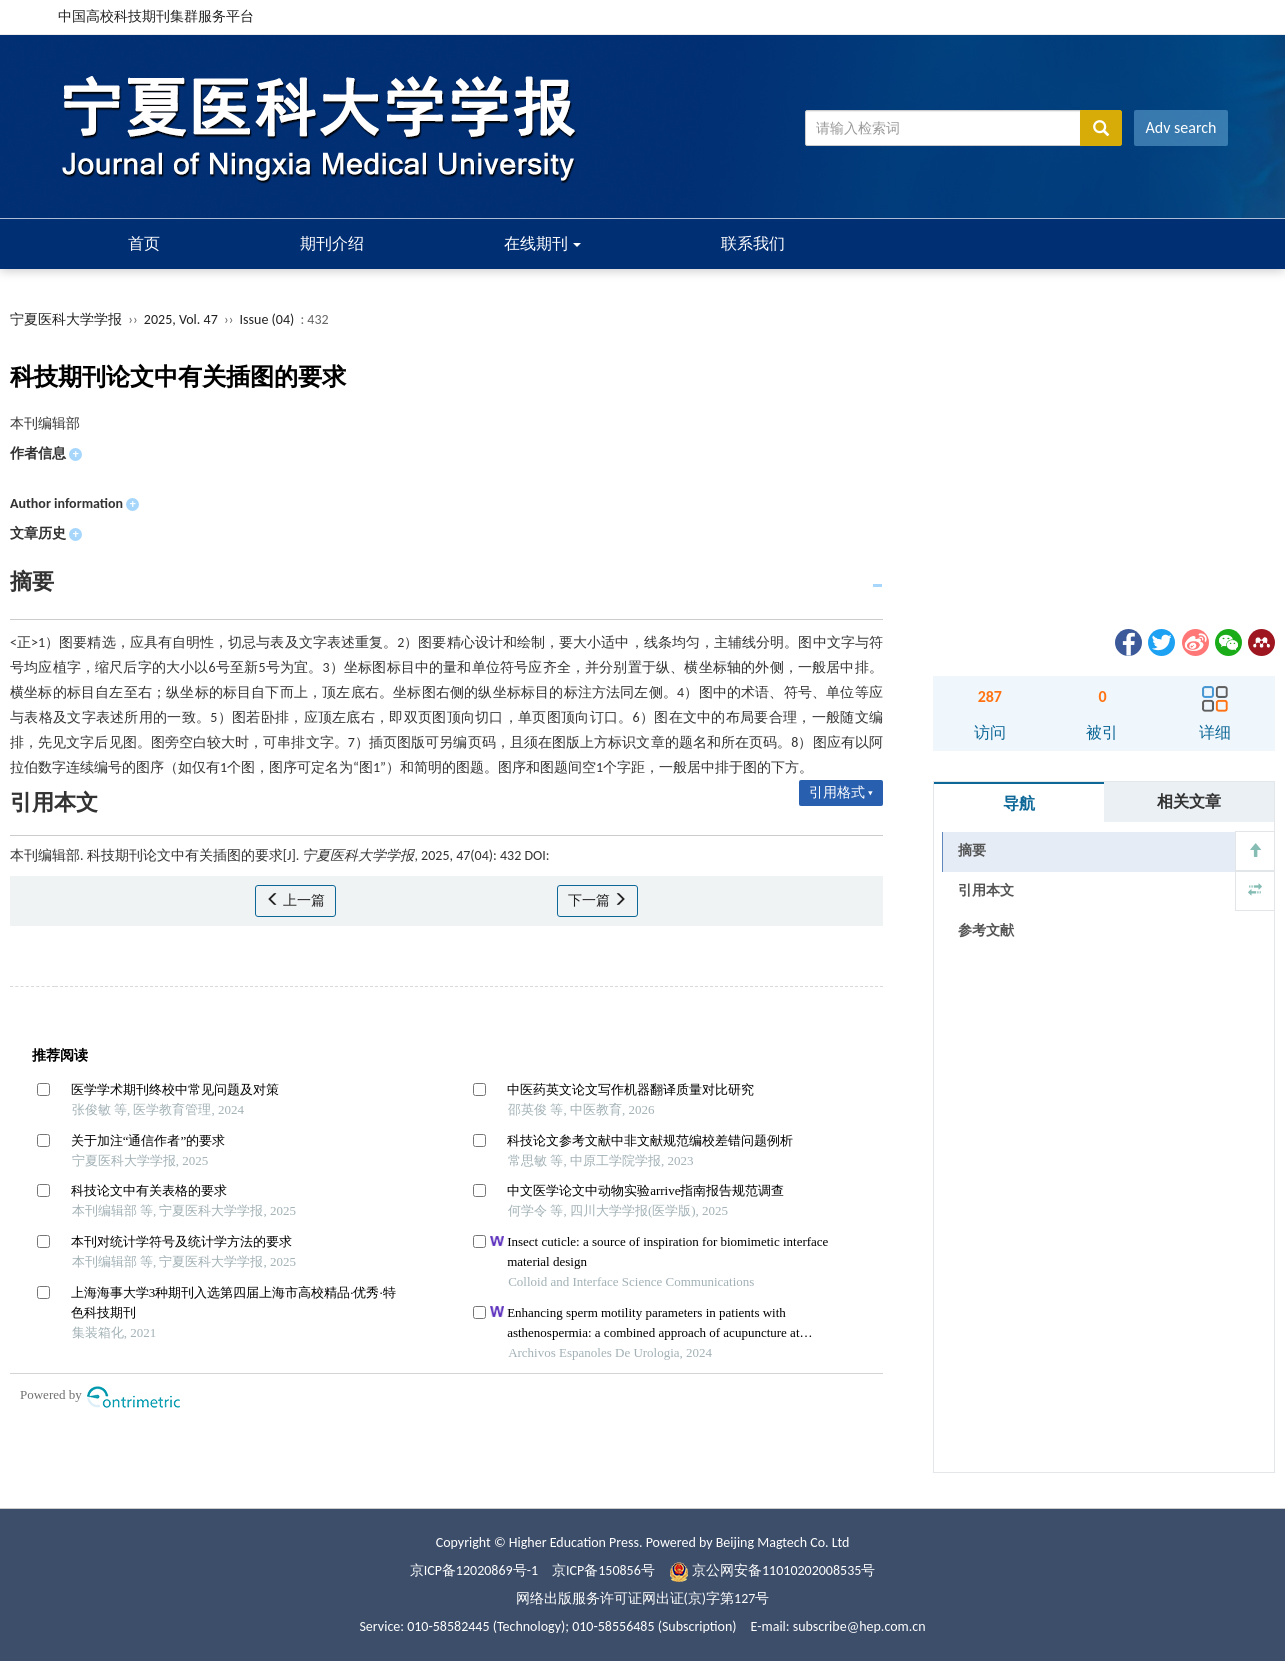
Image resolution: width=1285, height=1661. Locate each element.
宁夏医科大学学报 (66, 319)
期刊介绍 (332, 243)
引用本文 (986, 890)
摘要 (972, 850)
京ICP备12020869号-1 (474, 1570)
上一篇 (295, 900)
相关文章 (1189, 801)
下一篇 (597, 900)
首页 (144, 243)
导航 (1019, 803)
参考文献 (986, 930)
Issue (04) (267, 319)
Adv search (1181, 127)
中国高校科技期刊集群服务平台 (156, 16)
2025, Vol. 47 (182, 319)
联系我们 (753, 243)
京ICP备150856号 (603, 1570)
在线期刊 (543, 243)
